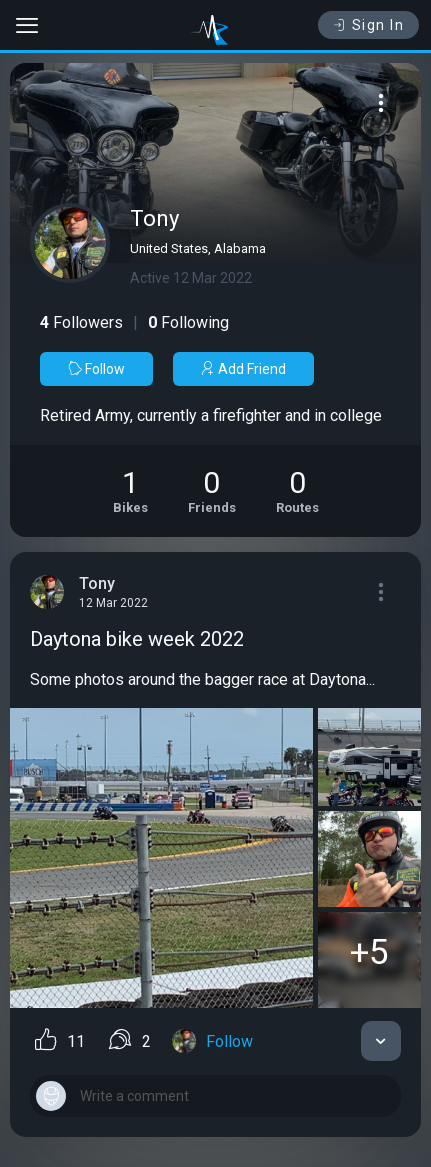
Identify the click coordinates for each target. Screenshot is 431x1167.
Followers (81, 322)
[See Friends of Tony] (212, 491)
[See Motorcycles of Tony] (130, 491)
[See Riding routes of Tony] (297, 491)
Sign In (368, 25)
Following (188, 322)
